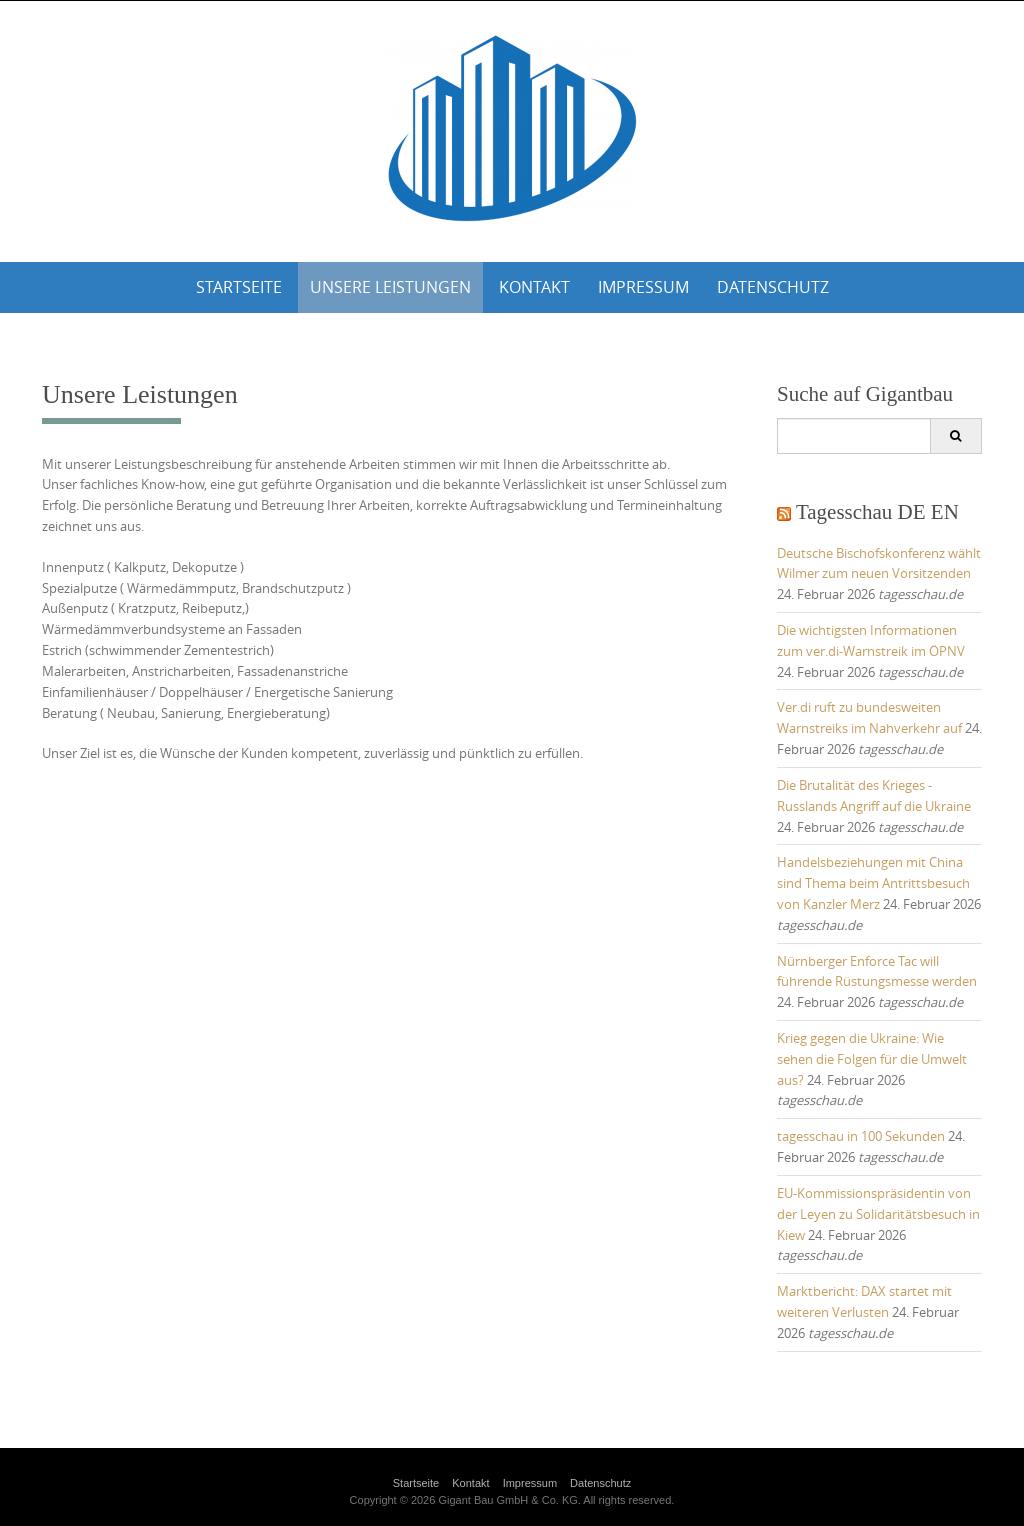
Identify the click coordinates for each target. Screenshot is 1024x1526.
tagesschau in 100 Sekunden (861, 1136)
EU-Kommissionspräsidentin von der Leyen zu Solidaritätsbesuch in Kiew (878, 1214)
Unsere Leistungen (390, 287)
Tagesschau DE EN (877, 512)
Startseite (239, 287)
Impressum (643, 287)
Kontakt (534, 287)
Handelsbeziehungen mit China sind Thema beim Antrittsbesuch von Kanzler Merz (873, 883)
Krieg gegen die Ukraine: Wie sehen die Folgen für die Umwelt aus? (872, 1059)
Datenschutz (773, 287)
